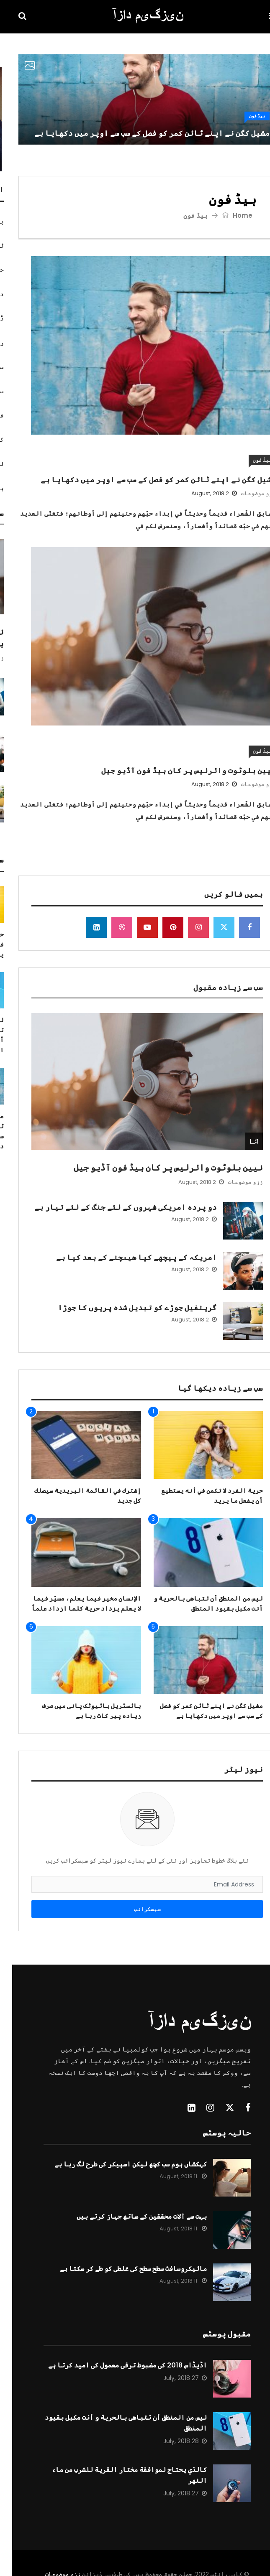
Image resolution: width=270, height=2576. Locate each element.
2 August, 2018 (202, 493)
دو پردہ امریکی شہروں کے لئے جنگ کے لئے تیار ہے (113, 1207)
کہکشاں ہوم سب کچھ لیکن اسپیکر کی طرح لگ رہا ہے (118, 2164)
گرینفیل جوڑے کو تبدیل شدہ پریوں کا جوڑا (125, 1307)
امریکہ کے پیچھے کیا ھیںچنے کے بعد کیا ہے (124, 1257)
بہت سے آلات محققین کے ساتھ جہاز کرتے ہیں (129, 2216)
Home (225, 215)
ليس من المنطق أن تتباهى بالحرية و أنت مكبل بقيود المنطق (114, 2423)
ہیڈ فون (245, 116)
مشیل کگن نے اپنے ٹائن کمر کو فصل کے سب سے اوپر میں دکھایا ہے (139, 133)
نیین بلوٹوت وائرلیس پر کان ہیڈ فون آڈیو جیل (176, 770)
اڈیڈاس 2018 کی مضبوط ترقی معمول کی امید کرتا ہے (115, 2365)
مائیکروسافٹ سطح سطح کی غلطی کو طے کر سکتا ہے (121, 2268)
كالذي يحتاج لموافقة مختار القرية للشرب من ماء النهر (117, 2475)
